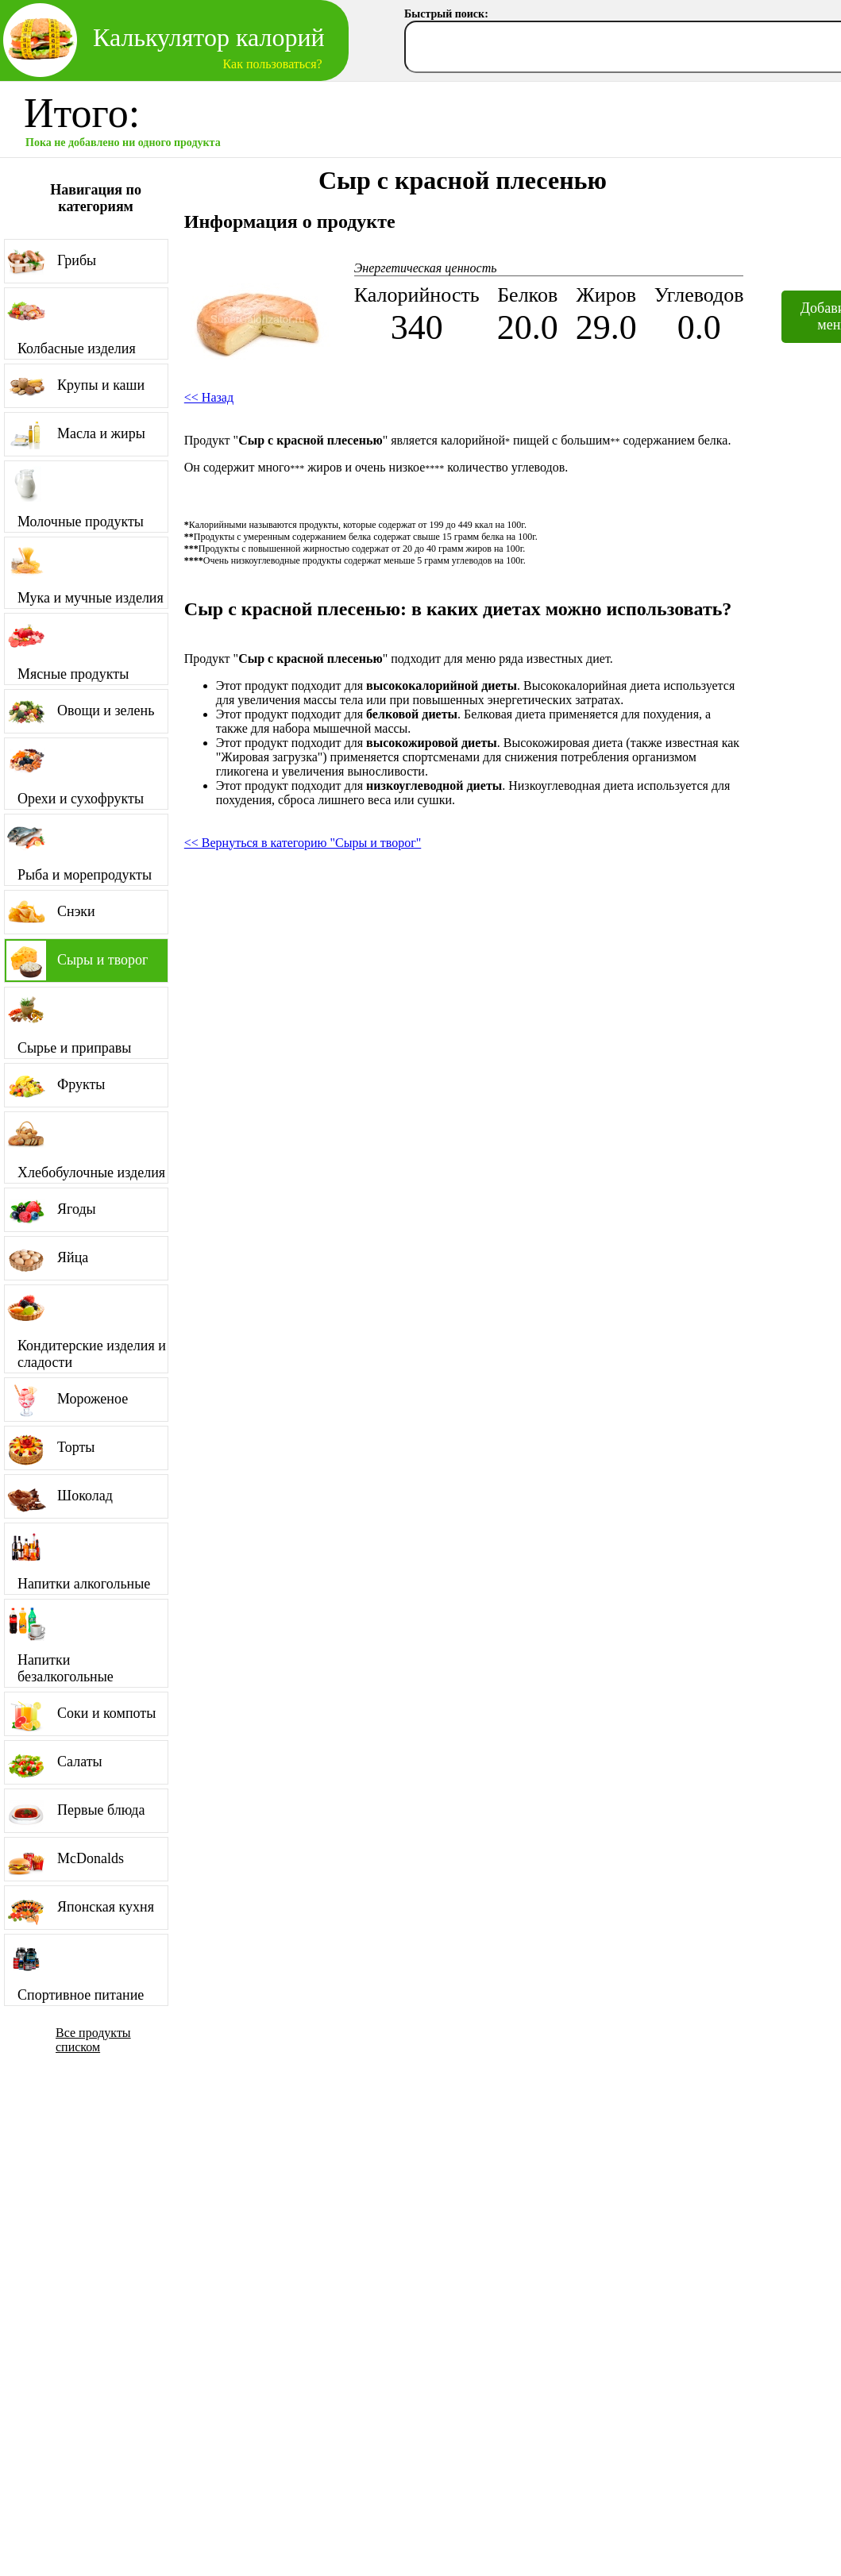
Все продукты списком (93, 2040)
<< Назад (208, 397)
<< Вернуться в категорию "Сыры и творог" (302, 842)
